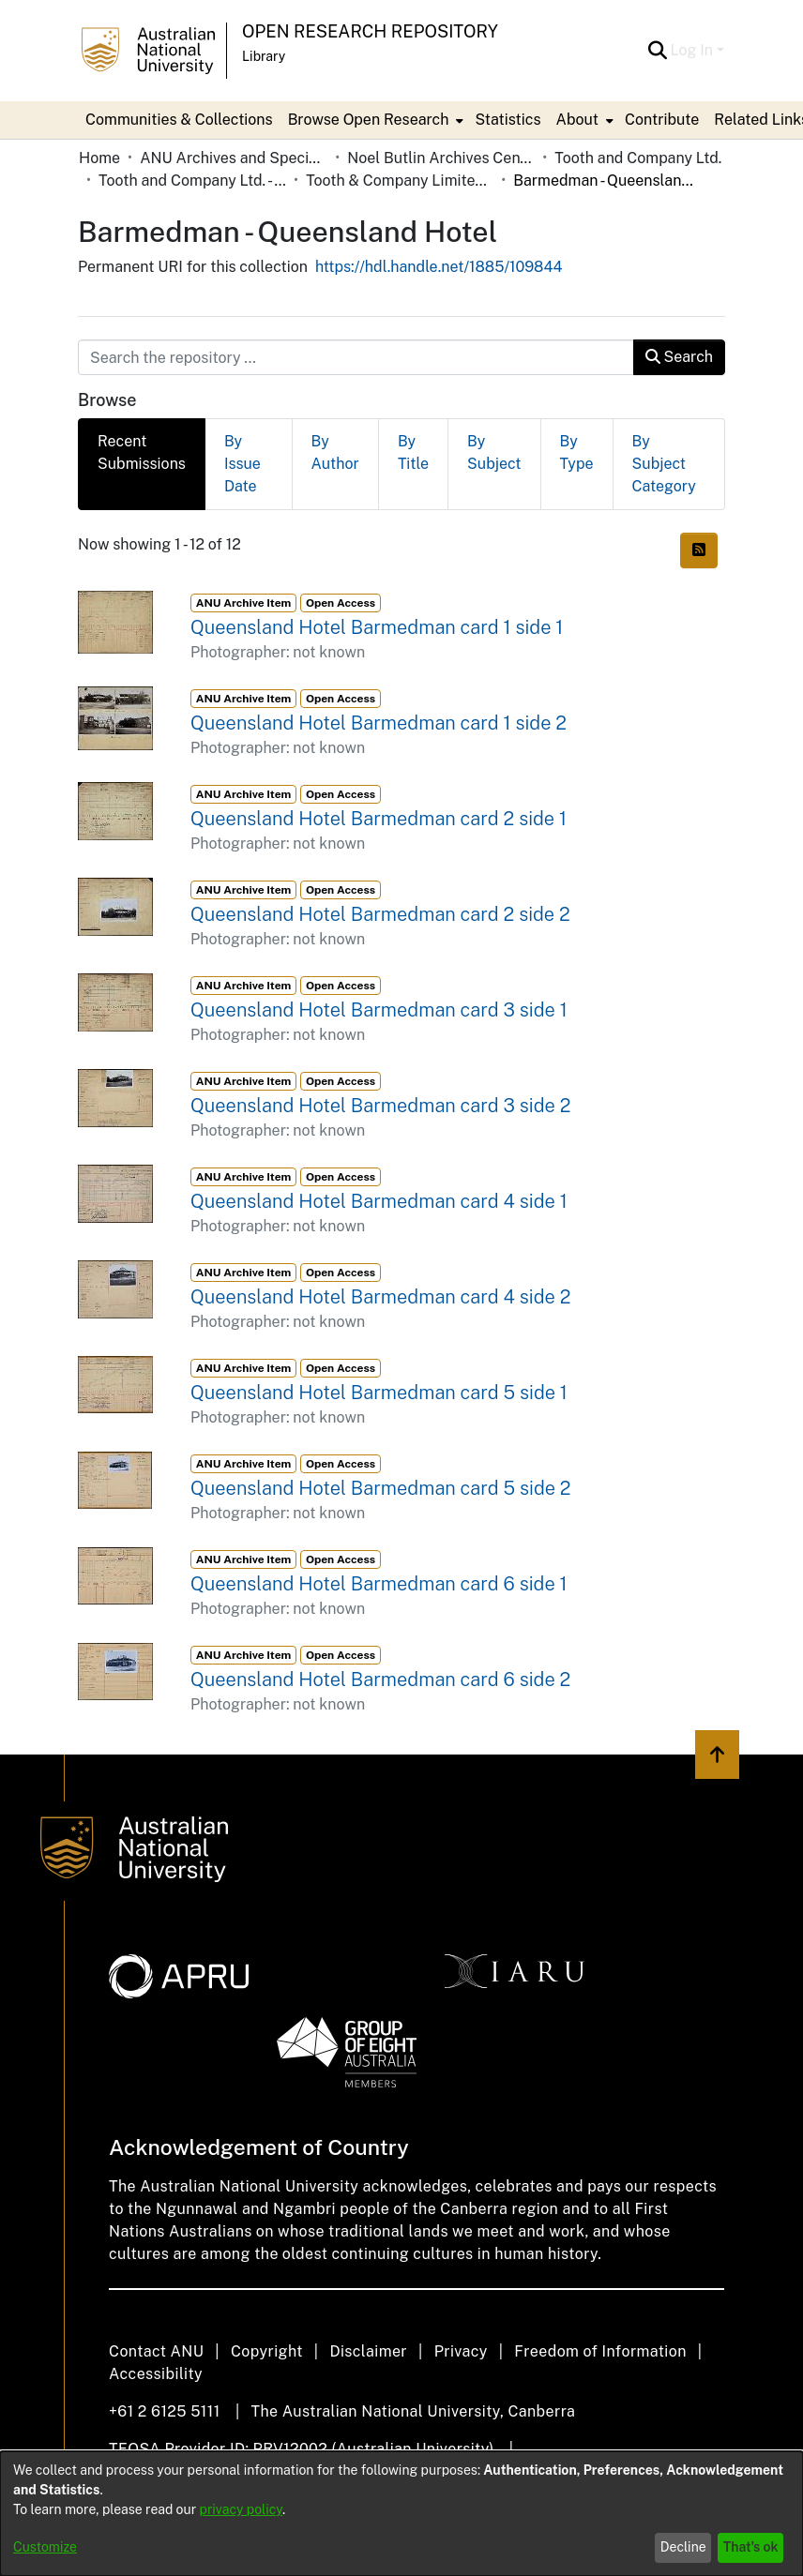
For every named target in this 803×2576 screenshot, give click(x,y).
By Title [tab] (413, 452)
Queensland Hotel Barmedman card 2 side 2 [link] (380, 914)
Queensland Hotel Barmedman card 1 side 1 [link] (376, 627)
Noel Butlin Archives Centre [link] (441, 158)
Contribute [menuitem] (662, 119)
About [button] (577, 119)
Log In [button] (694, 50)
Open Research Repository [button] (370, 31)
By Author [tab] (335, 452)
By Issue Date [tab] (242, 463)
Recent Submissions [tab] (142, 452)
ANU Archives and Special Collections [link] (233, 158)
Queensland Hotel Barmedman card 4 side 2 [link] (380, 1297)
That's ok (751, 2546)
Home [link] (99, 158)
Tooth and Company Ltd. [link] (637, 158)
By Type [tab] (577, 452)
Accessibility (156, 2374)
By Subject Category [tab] (664, 463)
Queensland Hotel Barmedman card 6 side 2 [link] (380, 1679)
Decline (683, 2546)
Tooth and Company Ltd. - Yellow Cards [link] (192, 180)
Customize (45, 2546)
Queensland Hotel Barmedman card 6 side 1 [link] (379, 1584)
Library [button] (263, 56)
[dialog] (401, 2513)
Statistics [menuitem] (507, 119)
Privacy (461, 2351)
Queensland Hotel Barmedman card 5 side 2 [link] (380, 1488)
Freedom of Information (600, 2351)
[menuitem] (374, 120)
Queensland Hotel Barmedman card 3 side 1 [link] (379, 1010)
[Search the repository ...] (356, 357)
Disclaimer (368, 2351)
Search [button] (679, 357)
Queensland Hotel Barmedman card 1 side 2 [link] (378, 723)
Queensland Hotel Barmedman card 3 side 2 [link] (380, 1105)
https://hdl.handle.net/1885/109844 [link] (439, 267)
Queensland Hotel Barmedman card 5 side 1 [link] (379, 1392)
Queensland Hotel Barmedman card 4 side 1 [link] (379, 1201)
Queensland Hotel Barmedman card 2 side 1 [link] (378, 818)
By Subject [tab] (494, 452)
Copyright (267, 2351)
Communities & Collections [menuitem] (179, 119)
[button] (658, 50)
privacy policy (241, 2509)
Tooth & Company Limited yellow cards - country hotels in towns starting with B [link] (399, 180)
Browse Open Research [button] (368, 119)
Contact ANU (156, 2351)
